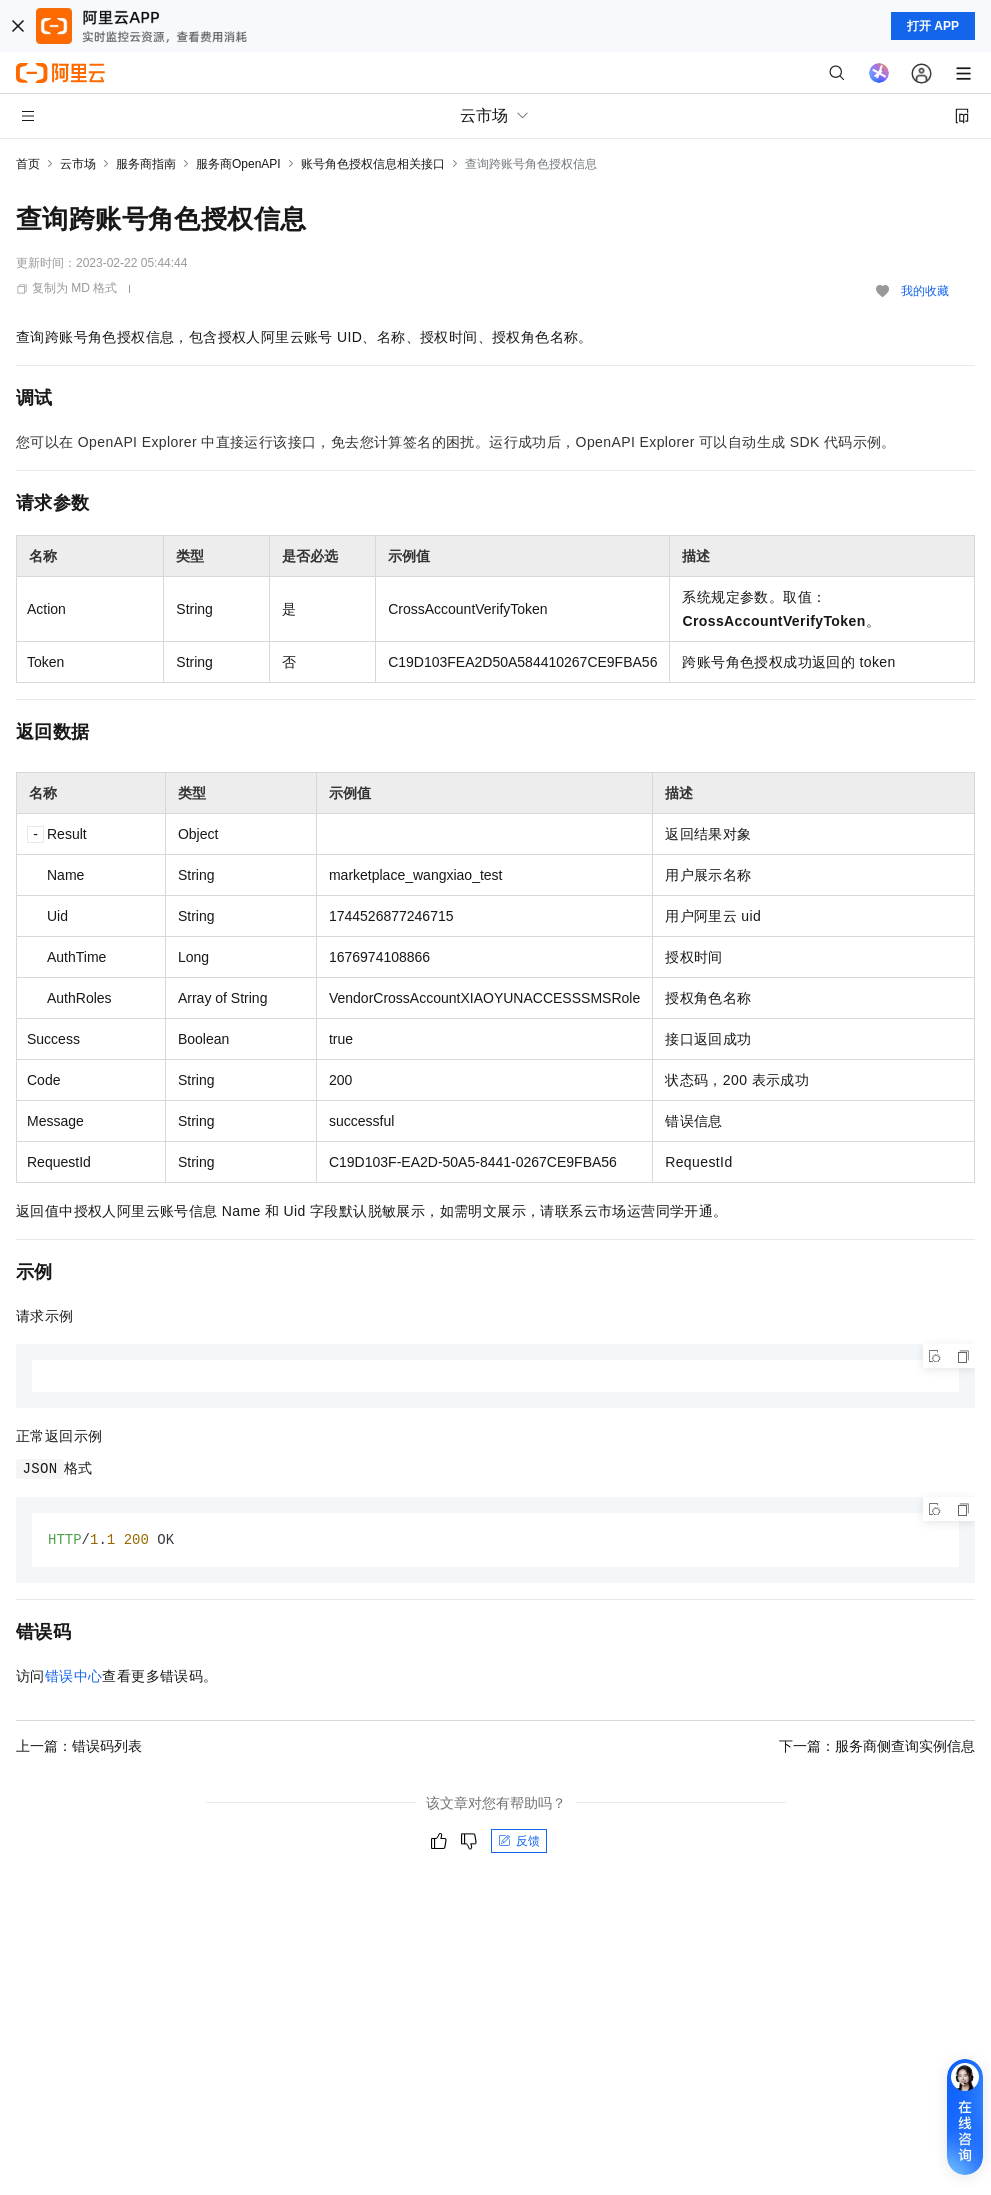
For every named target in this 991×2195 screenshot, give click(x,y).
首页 (28, 164)
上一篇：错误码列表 (79, 1747)
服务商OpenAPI (238, 164)
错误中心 (74, 1677)
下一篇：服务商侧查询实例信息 (877, 1747)
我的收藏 (925, 291)
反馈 (519, 1842)
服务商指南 (146, 164)
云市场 (78, 164)
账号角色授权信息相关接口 (373, 164)
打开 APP (933, 26)
